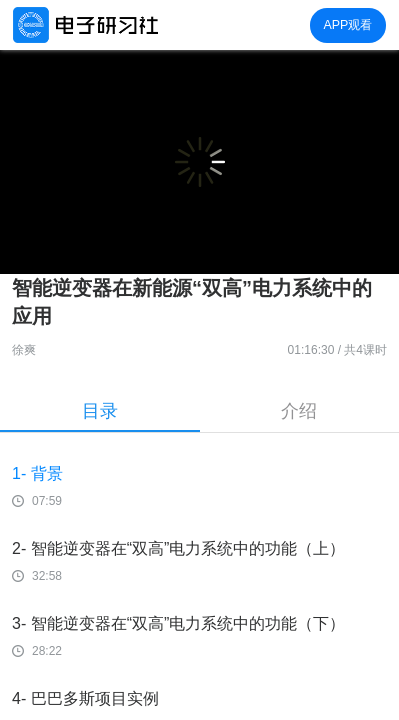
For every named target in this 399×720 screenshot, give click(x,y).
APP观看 (347, 25)
